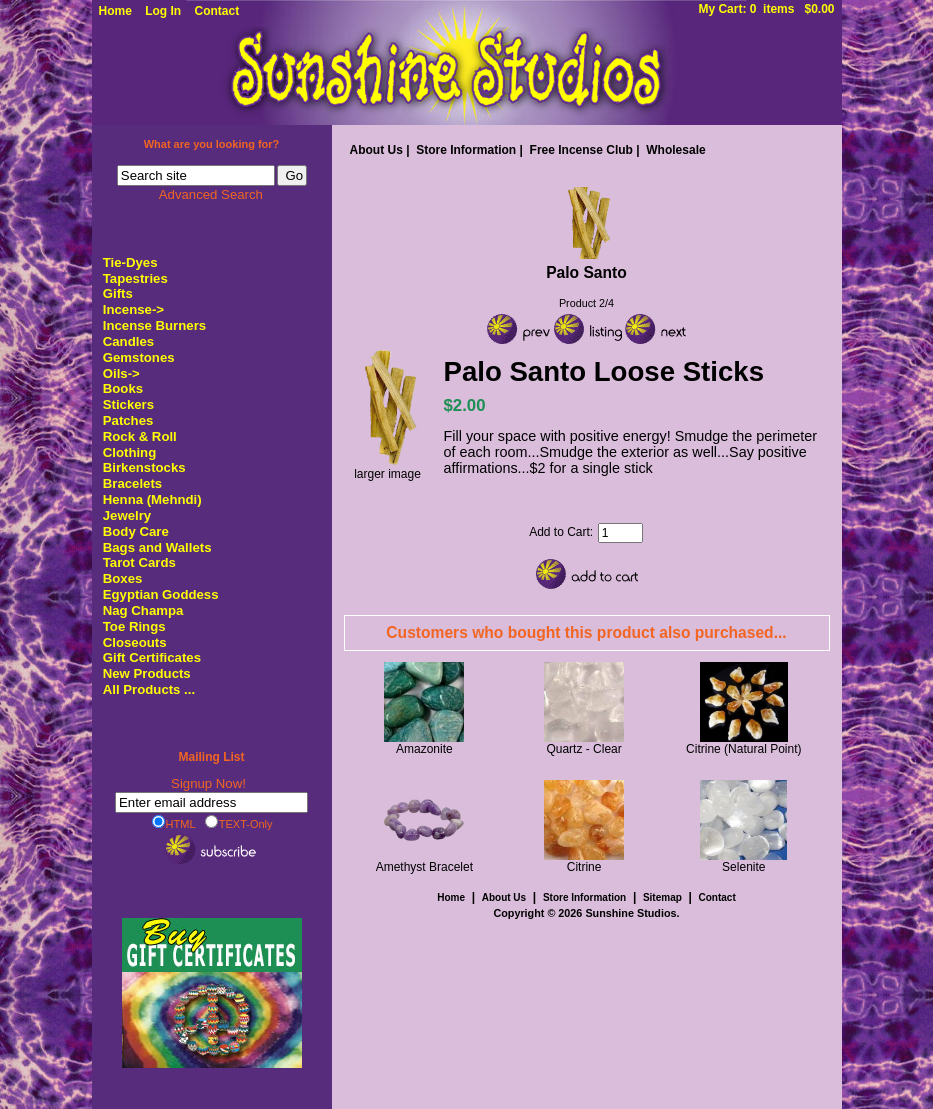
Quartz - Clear (583, 749)
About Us (376, 150)
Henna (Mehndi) (152, 499)
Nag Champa (143, 610)
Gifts (118, 293)
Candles (128, 341)
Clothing (129, 452)
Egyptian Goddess (161, 594)
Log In (163, 11)
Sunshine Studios (630, 913)
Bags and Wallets (157, 547)
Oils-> (121, 373)
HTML (174, 823)
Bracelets (132, 483)
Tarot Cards (139, 562)
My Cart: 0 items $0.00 (766, 9)
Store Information (466, 150)
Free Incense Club (581, 150)
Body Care (136, 531)
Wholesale (675, 150)
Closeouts (135, 642)
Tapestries (135, 278)
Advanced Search (211, 194)
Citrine (584, 867)
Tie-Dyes (130, 262)
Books (123, 388)
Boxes (123, 578)
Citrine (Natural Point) (743, 749)
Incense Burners (154, 325)
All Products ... (149, 689)
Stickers (128, 404)
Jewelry (127, 515)
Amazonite (424, 749)
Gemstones (139, 357)
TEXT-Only (239, 823)
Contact (217, 11)
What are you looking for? (212, 144)
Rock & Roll (140, 436)
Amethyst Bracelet (424, 867)
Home (115, 11)
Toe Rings (134, 626)
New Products (147, 673)
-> (133, 309)
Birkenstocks (144, 467)
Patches (128, 420)
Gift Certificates (152, 657)
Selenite (743, 867)
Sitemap (662, 897)
